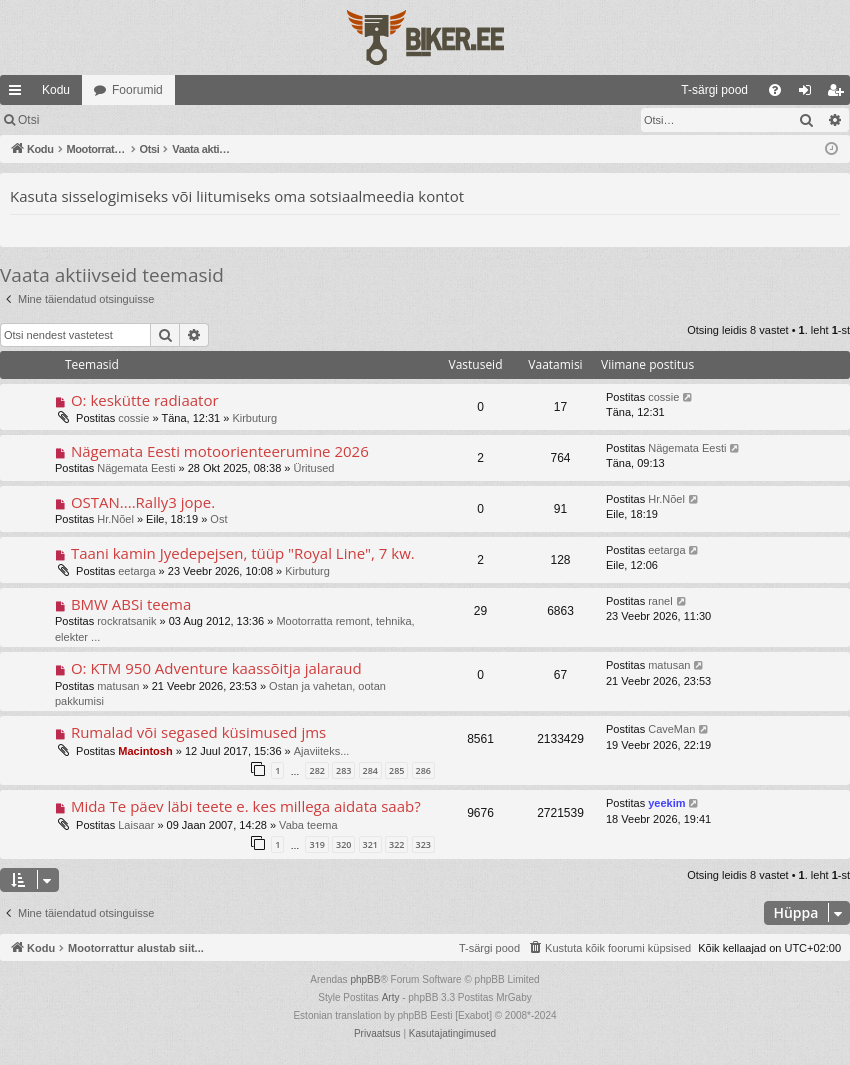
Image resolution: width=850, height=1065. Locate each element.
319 (316, 844)
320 (343, 844)
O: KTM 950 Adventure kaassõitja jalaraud (216, 668)
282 (316, 770)
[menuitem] (551, 90)
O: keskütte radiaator (145, 400)
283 (343, 770)
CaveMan (671, 729)
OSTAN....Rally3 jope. (143, 502)
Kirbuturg (254, 418)
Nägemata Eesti (136, 468)
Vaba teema (308, 825)
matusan (118, 686)
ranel (660, 601)
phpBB (365, 979)
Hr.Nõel (115, 519)
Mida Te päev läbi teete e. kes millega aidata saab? (246, 806)
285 (396, 770)
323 (423, 844)
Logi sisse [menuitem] (809, 94)
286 (423, 770)
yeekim (666, 803)
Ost (218, 519)
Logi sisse (94, 120)
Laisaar (136, 825)
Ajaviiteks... (322, 751)
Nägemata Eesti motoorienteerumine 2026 (220, 451)
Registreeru (182, 120)
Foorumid (137, 90)
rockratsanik (126, 621)
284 (370, 770)
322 (396, 844)
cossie (133, 418)
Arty (391, 997)
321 (370, 844)
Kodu (56, 90)
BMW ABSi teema (131, 604)
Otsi (28, 120)
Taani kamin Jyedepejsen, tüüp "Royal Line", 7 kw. (243, 553)
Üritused (314, 468)
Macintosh (145, 751)
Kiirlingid (19, 94)
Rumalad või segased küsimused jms (198, 732)
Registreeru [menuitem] (839, 94)
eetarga (136, 571)
